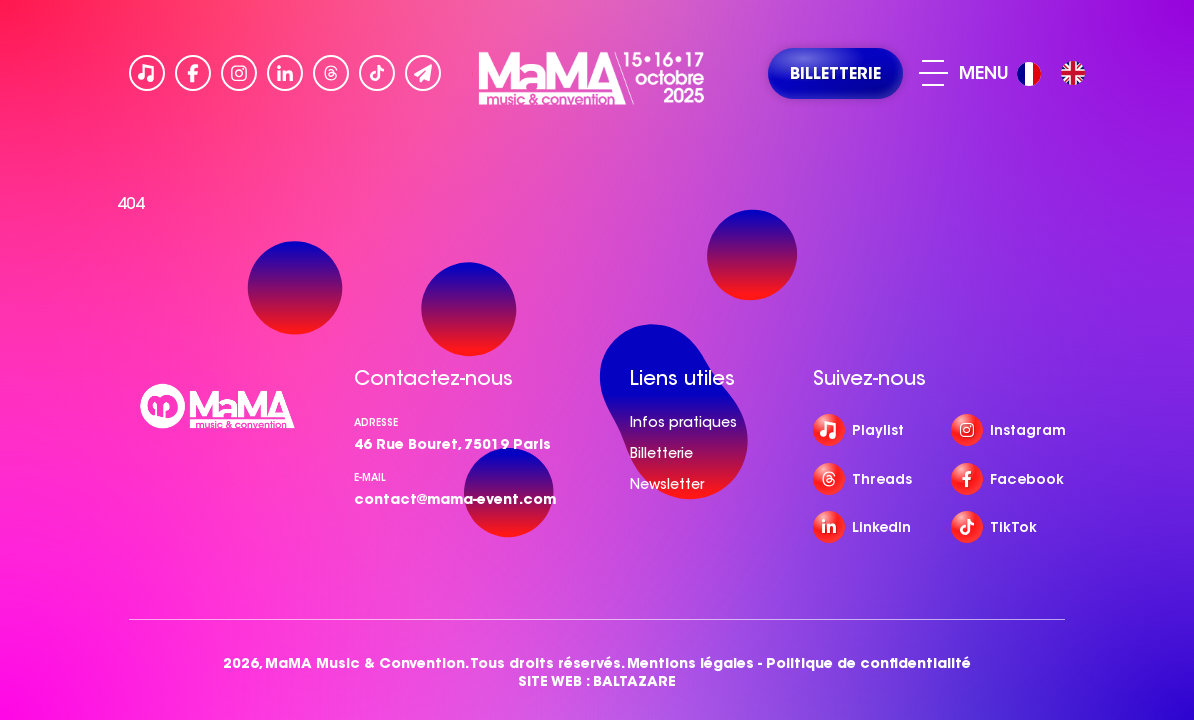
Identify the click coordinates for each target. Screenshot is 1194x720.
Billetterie (661, 453)
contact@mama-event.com (455, 499)
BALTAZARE (634, 681)
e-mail (370, 477)
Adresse (376, 422)
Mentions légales (690, 663)
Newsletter (667, 484)
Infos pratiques (683, 422)
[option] (1073, 73)
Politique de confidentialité (868, 663)
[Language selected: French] (1056, 73)
